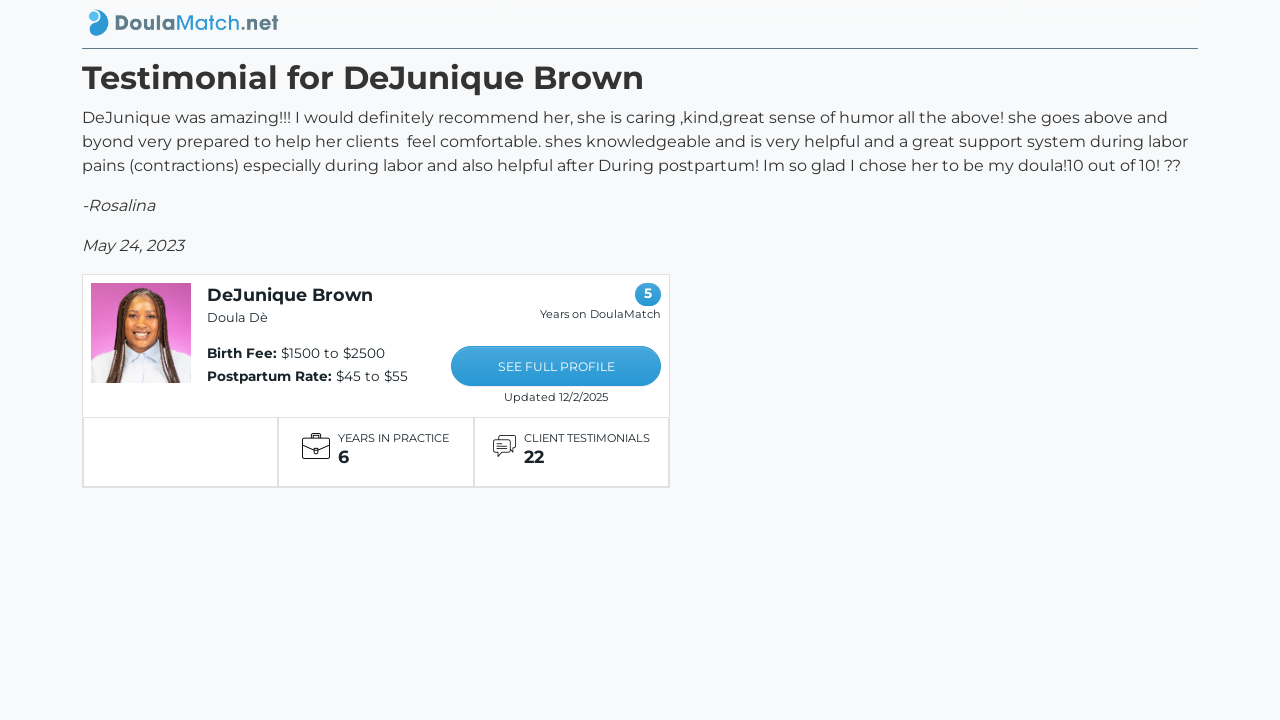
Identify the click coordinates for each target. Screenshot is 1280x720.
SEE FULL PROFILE (556, 366)
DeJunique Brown (290, 294)
